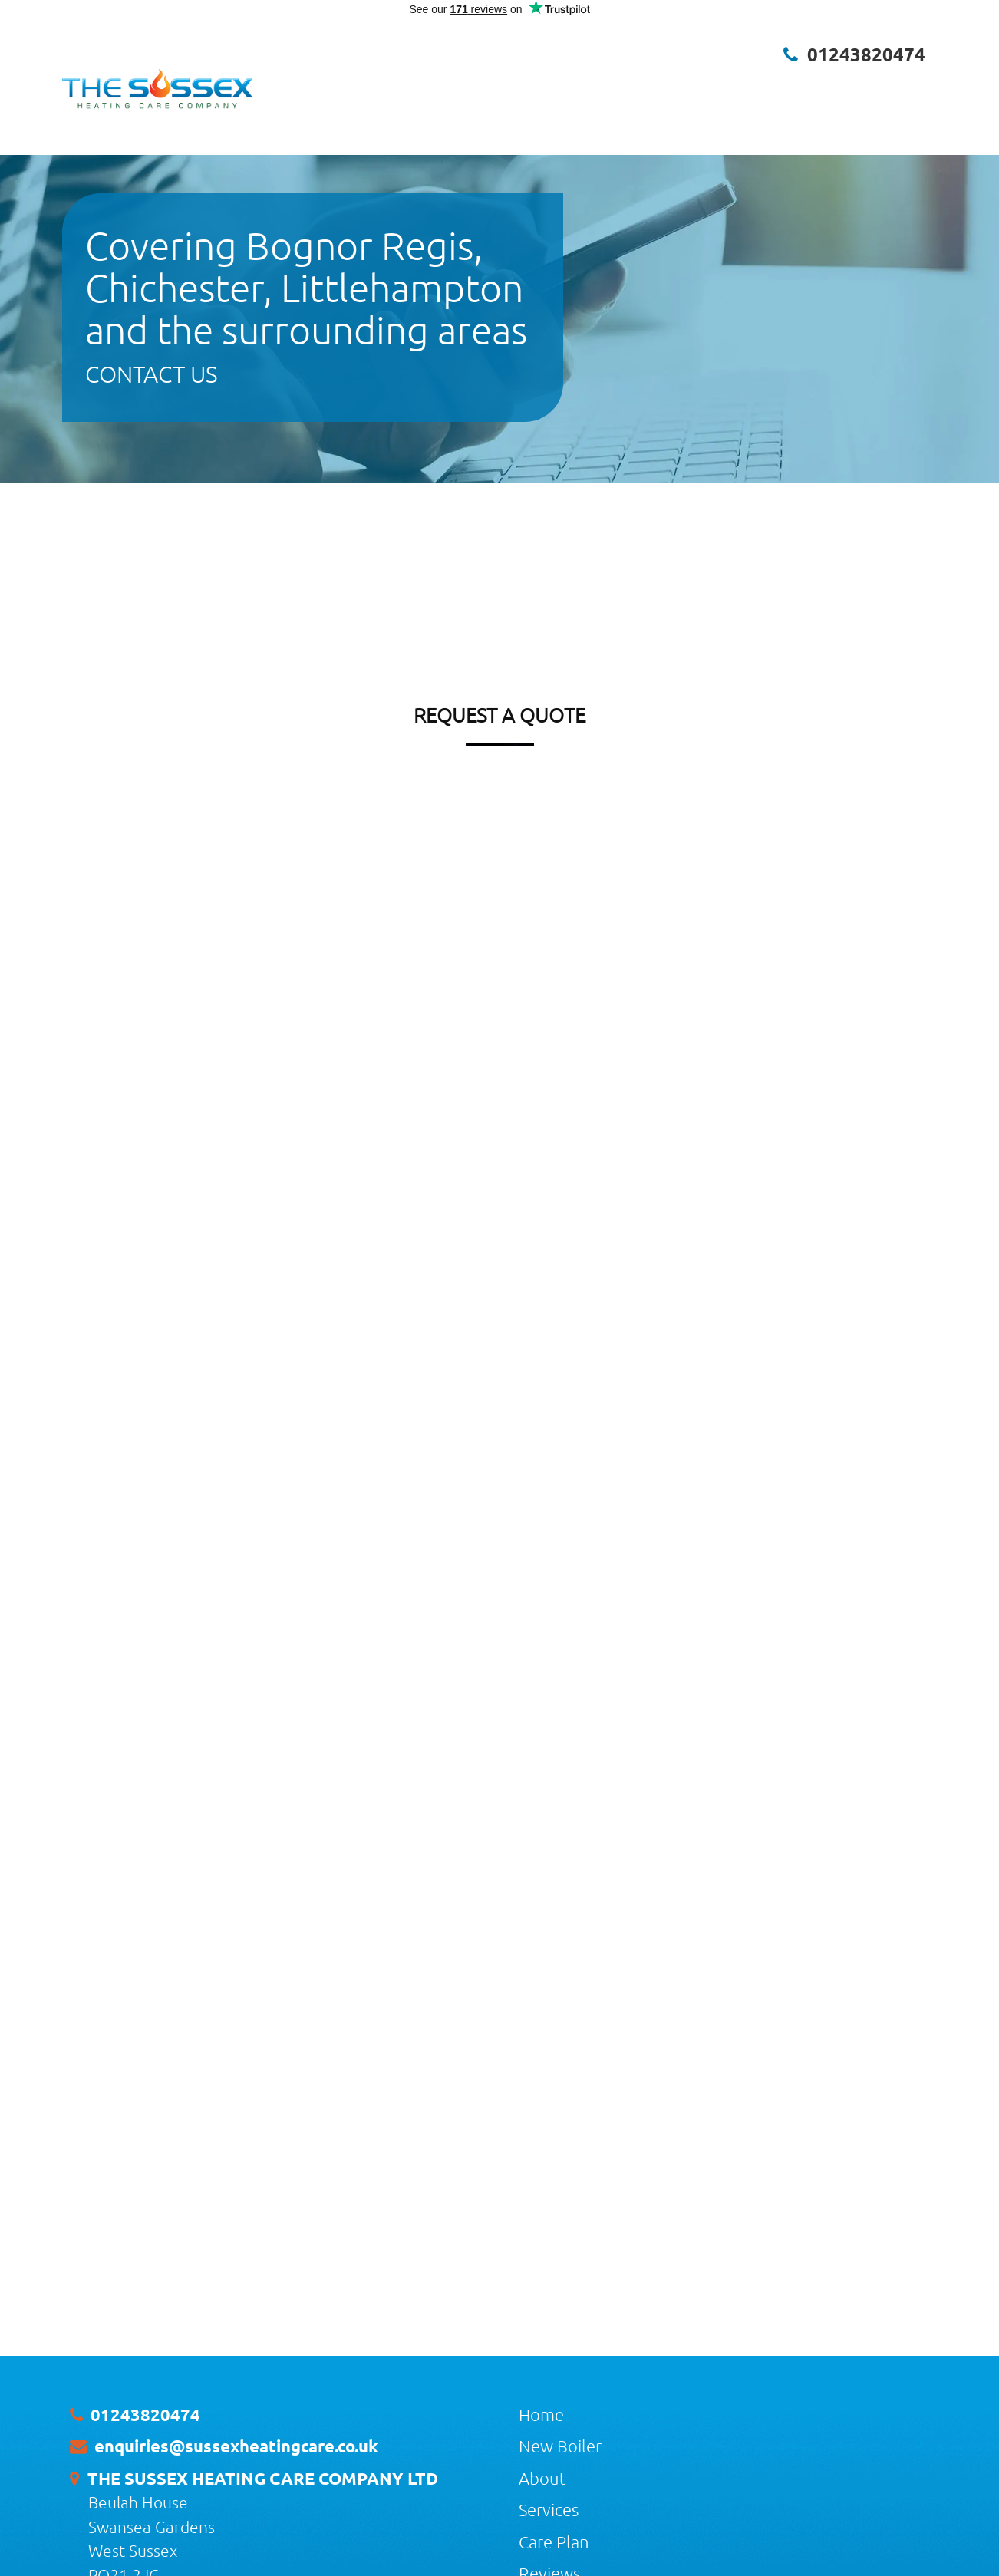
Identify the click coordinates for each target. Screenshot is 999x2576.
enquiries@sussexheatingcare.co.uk (236, 2446)
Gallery (757, 84)
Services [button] (576, 84)
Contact (910, 84)
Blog (803, 84)
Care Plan (642, 84)
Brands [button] (852, 84)
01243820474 (866, 54)
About (519, 84)
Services (549, 2509)
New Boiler (460, 84)
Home (402, 84)
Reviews (702, 84)
